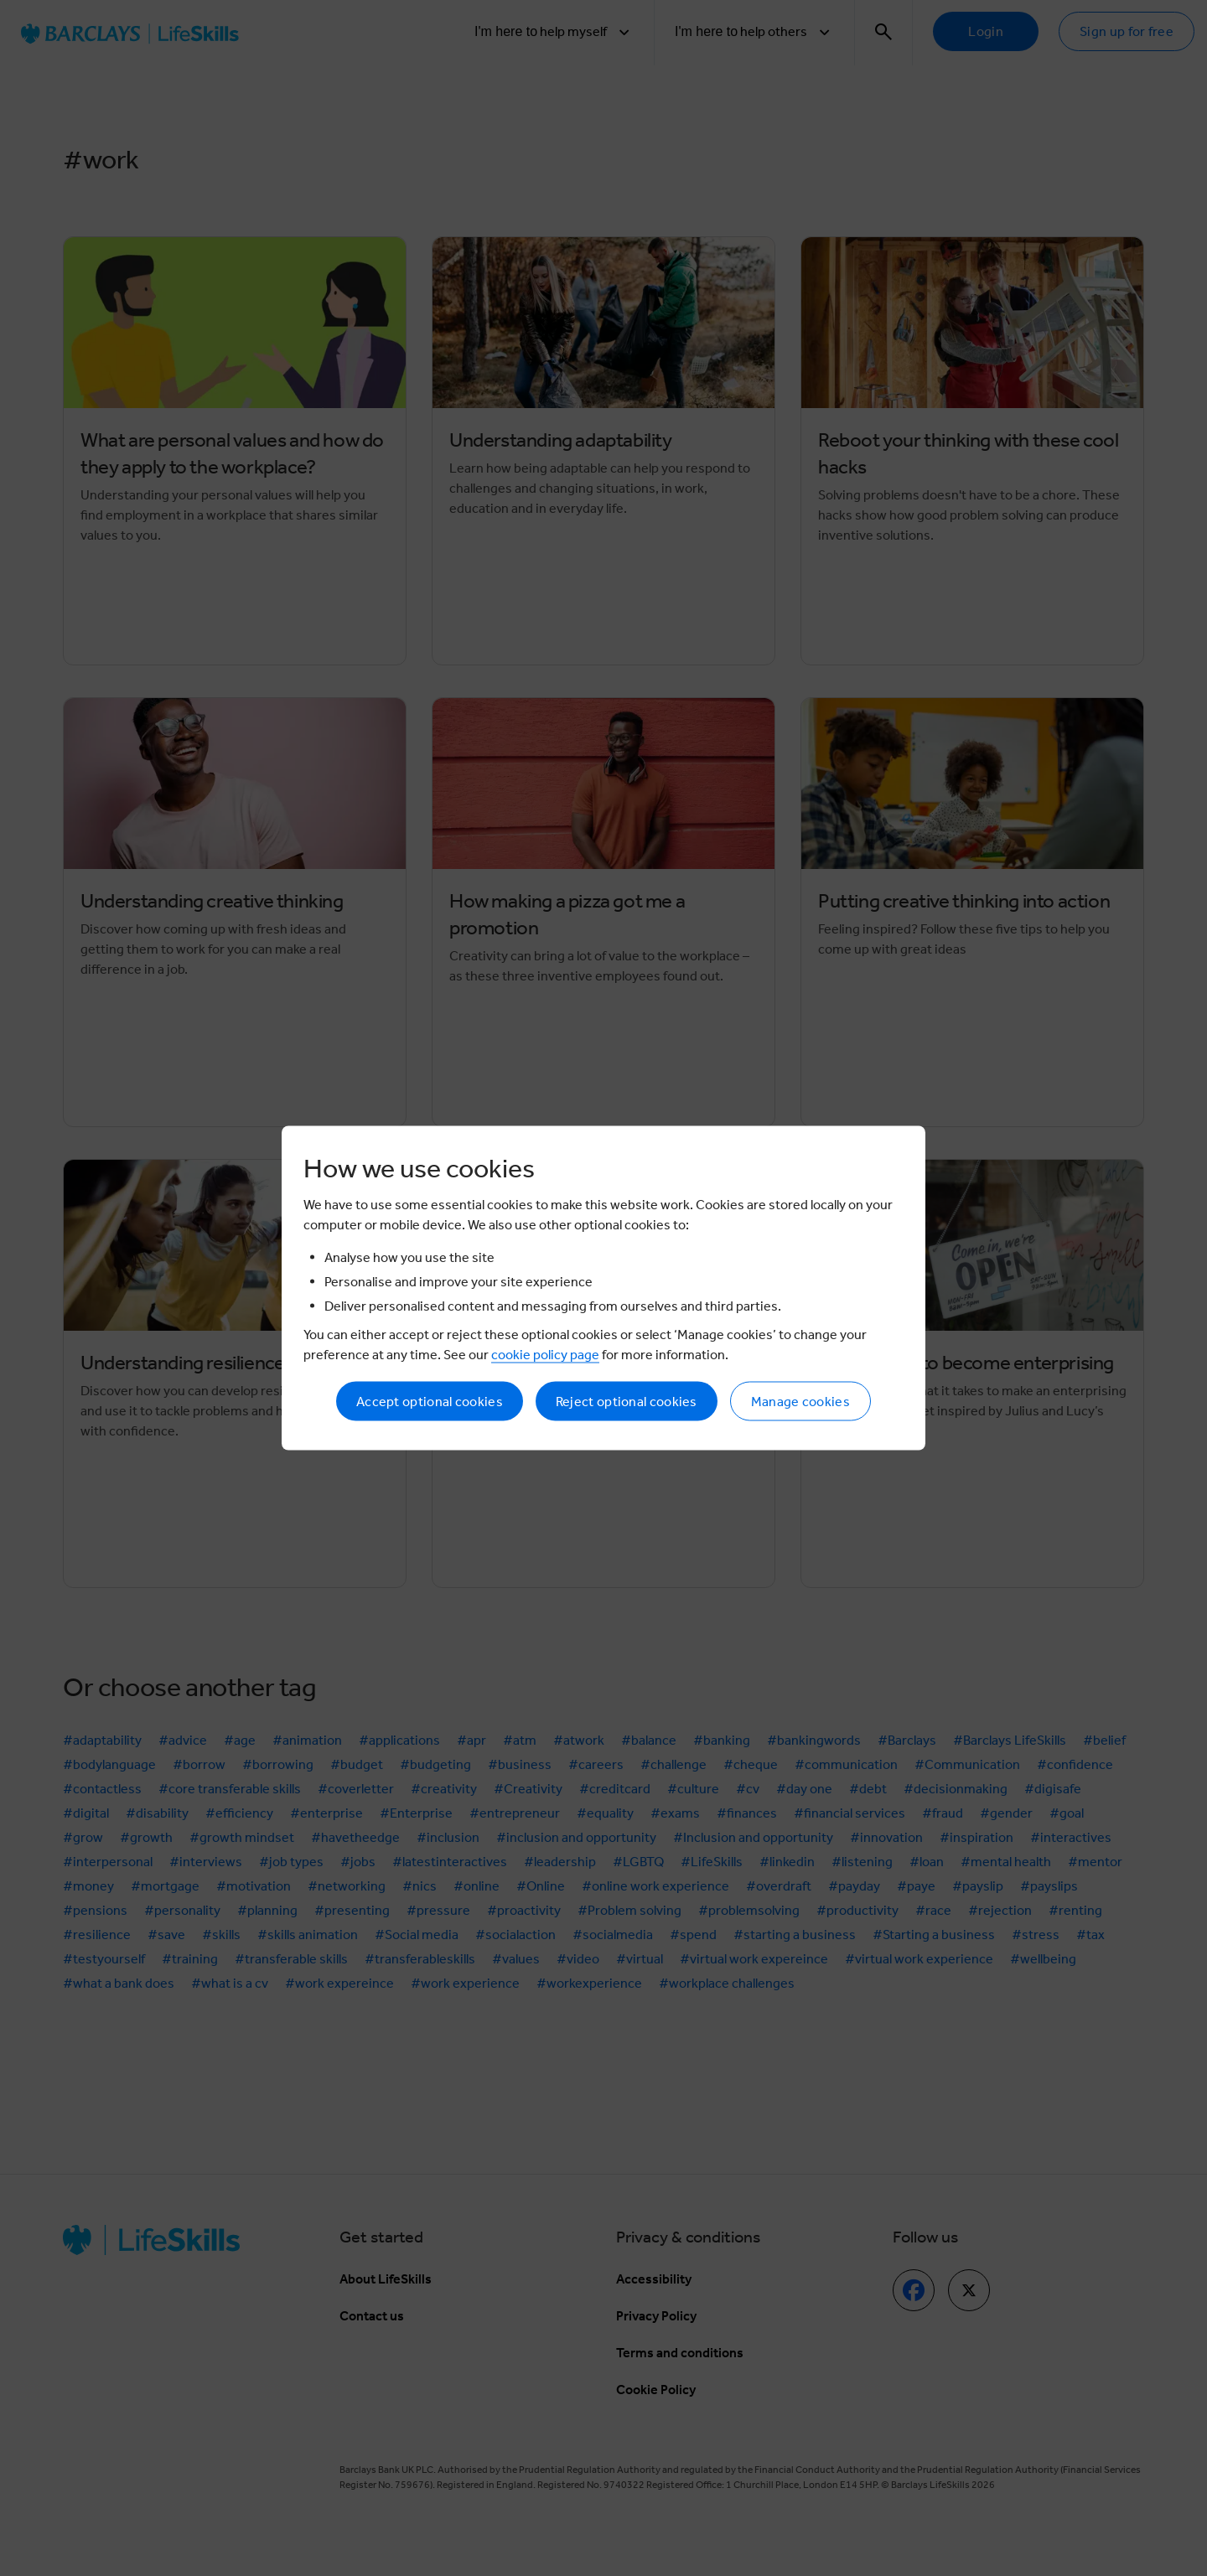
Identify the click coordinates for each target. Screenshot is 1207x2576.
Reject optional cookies (626, 1402)
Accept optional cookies (429, 1402)
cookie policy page (545, 1355)
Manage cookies (800, 1402)
